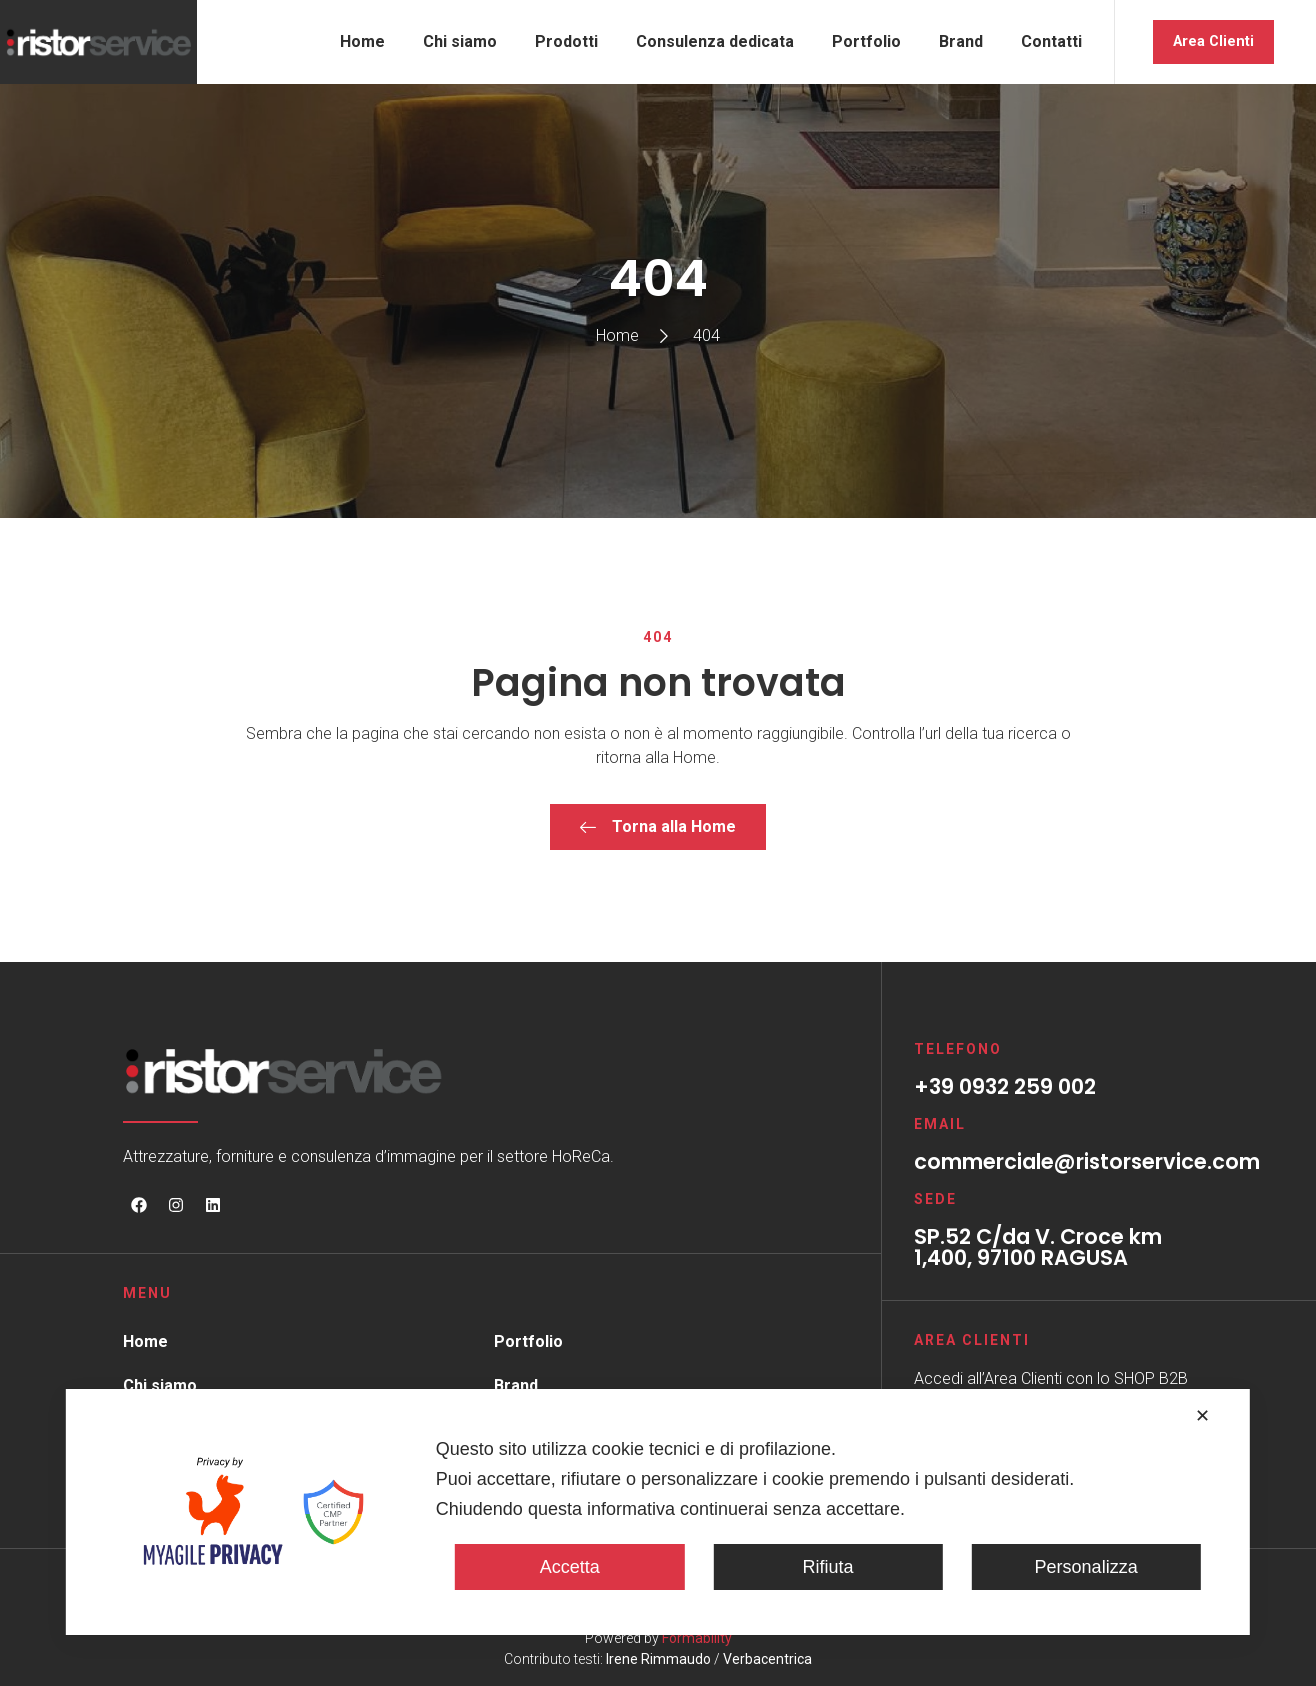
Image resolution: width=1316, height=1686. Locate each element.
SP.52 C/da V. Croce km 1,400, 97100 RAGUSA (1038, 1247)
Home (362, 41)
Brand (961, 41)
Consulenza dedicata (715, 41)
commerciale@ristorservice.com (1087, 1161)
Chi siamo (460, 41)
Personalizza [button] (1086, 1567)
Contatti (1051, 41)
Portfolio (866, 41)
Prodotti (566, 41)
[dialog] (658, 1512)
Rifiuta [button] (827, 1567)
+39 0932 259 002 (1005, 1086)
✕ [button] (1202, 1416)
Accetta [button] (570, 1567)
